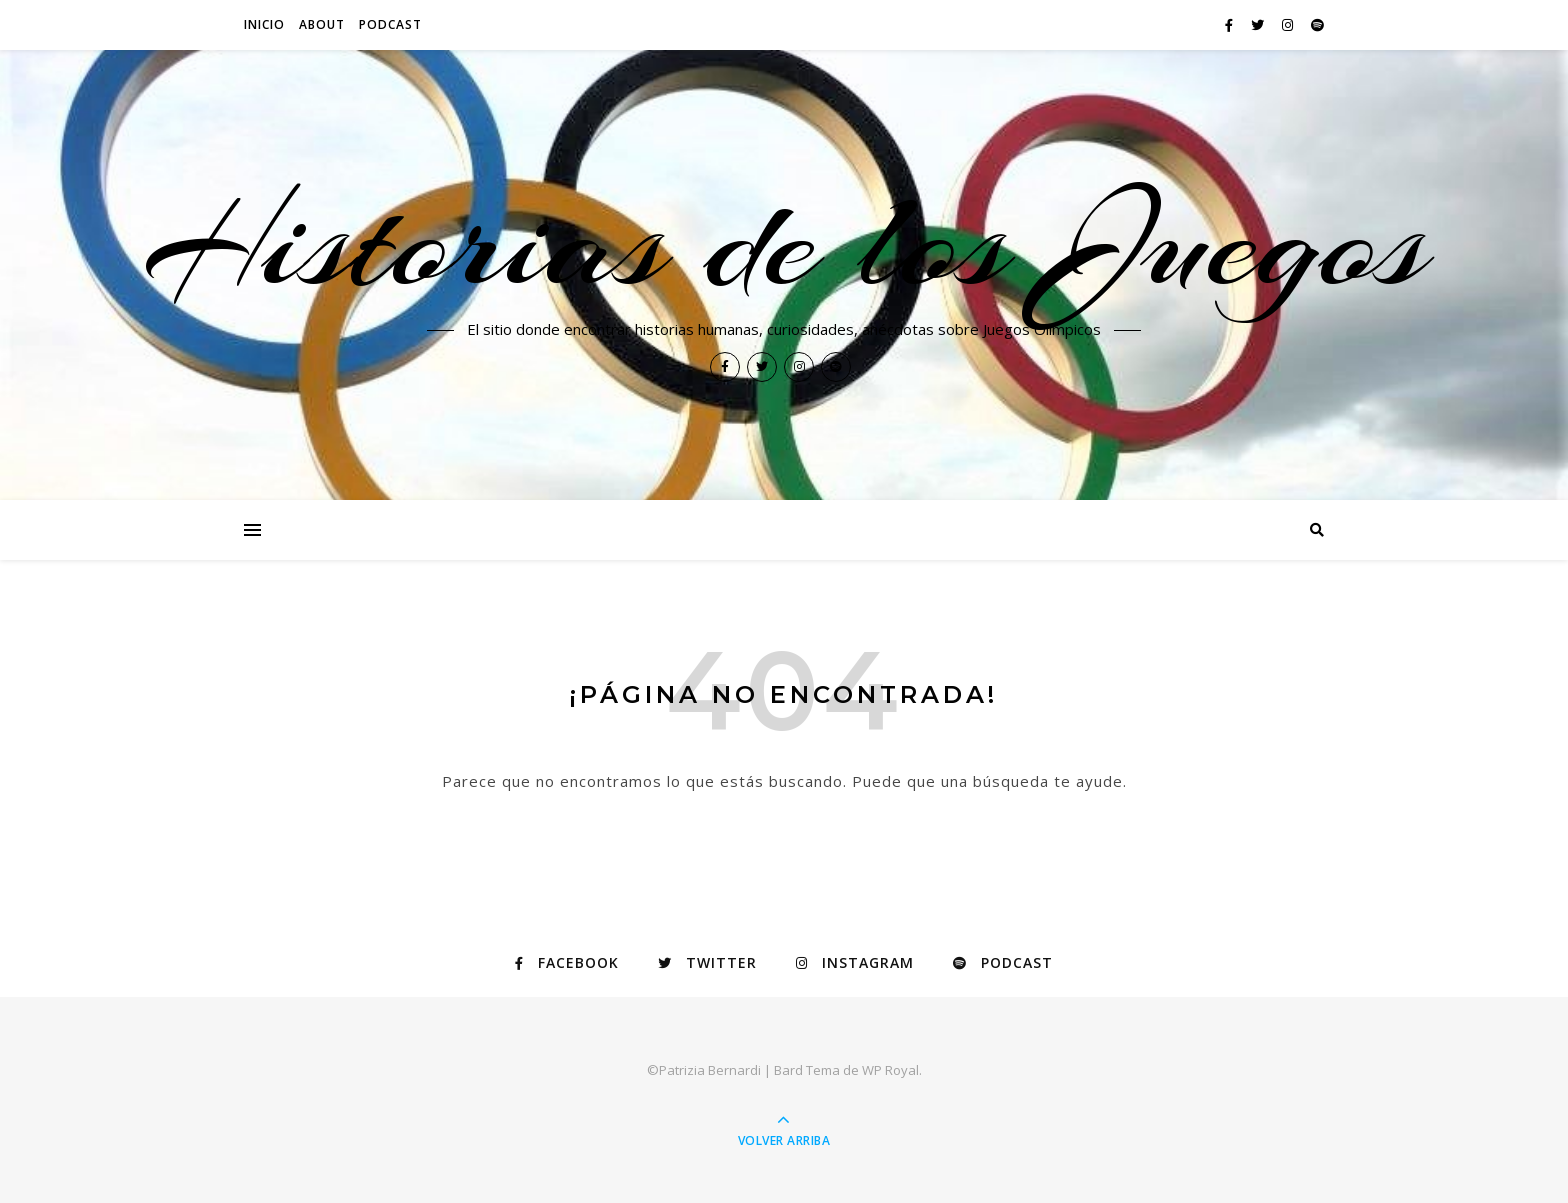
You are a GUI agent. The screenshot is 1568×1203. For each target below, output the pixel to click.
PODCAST (390, 24)
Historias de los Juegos (784, 242)
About (322, 24)
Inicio (264, 24)
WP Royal (890, 1070)
